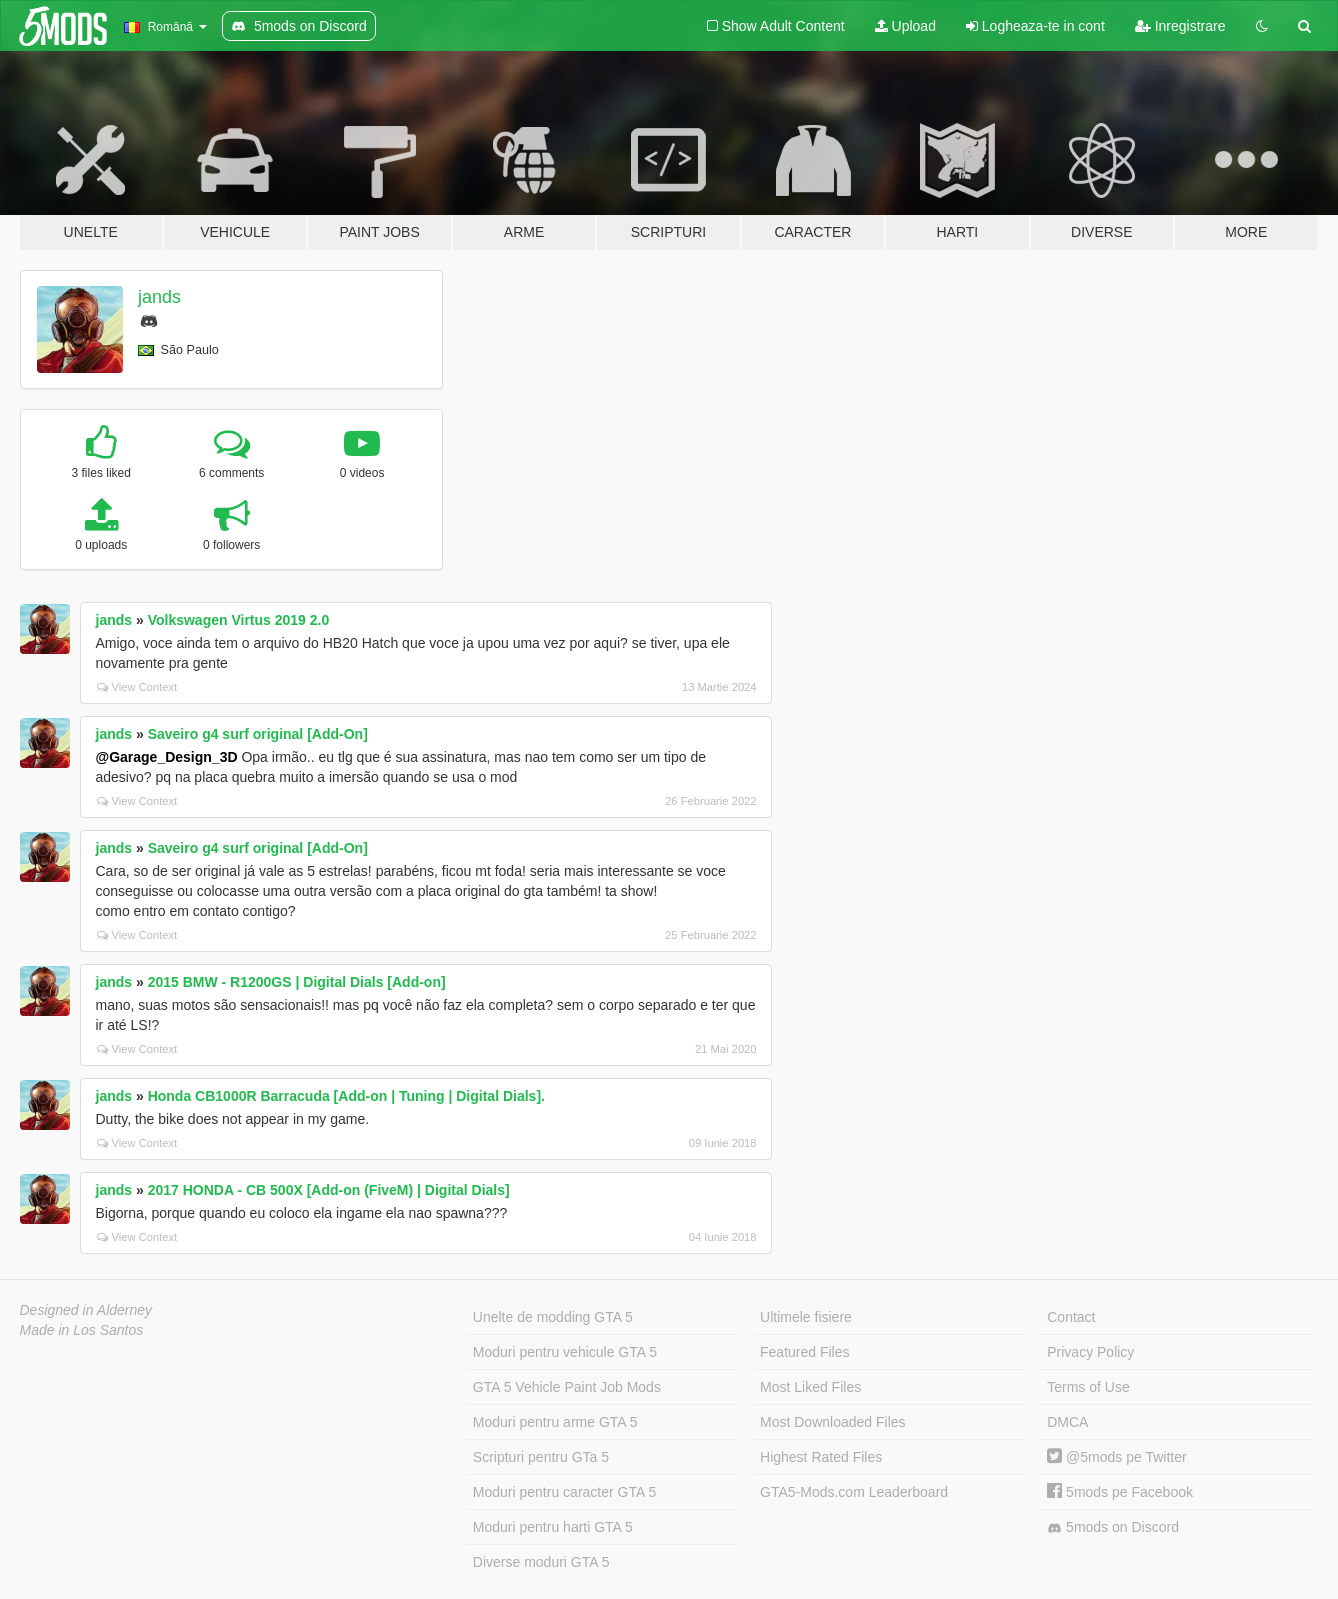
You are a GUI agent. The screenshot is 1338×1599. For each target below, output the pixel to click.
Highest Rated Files (821, 1457)
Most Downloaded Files (833, 1422)
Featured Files (804, 1352)
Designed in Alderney (86, 1310)
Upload (905, 26)
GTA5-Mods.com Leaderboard (854, 1492)
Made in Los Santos (82, 1330)
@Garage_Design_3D (167, 757)
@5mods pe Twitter (1116, 1457)
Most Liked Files (810, 1387)
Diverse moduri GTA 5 (541, 1562)
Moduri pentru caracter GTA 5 (564, 1492)
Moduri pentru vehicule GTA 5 (565, 1352)
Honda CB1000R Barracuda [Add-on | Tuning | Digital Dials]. (346, 1096)
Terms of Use (1088, 1387)
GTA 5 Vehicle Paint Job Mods (567, 1387)
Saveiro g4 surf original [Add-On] (258, 734)
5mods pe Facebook (1120, 1492)
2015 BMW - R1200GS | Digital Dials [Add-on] (297, 982)
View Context (137, 687)
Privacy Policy (1090, 1352)
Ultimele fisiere (806, 1317)
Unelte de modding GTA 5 (553, 1317)
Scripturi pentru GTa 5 (541, 1457)
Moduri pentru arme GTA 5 (555, 1422)
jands (159, 297)
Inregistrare (1180, 26)
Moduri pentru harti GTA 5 (553, 1527)
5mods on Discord (1113, 1527)
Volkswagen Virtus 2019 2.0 (239, 620)
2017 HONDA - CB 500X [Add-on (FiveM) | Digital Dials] (329, 1190)
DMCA (1067, 1422)
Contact (1071, 1317)
